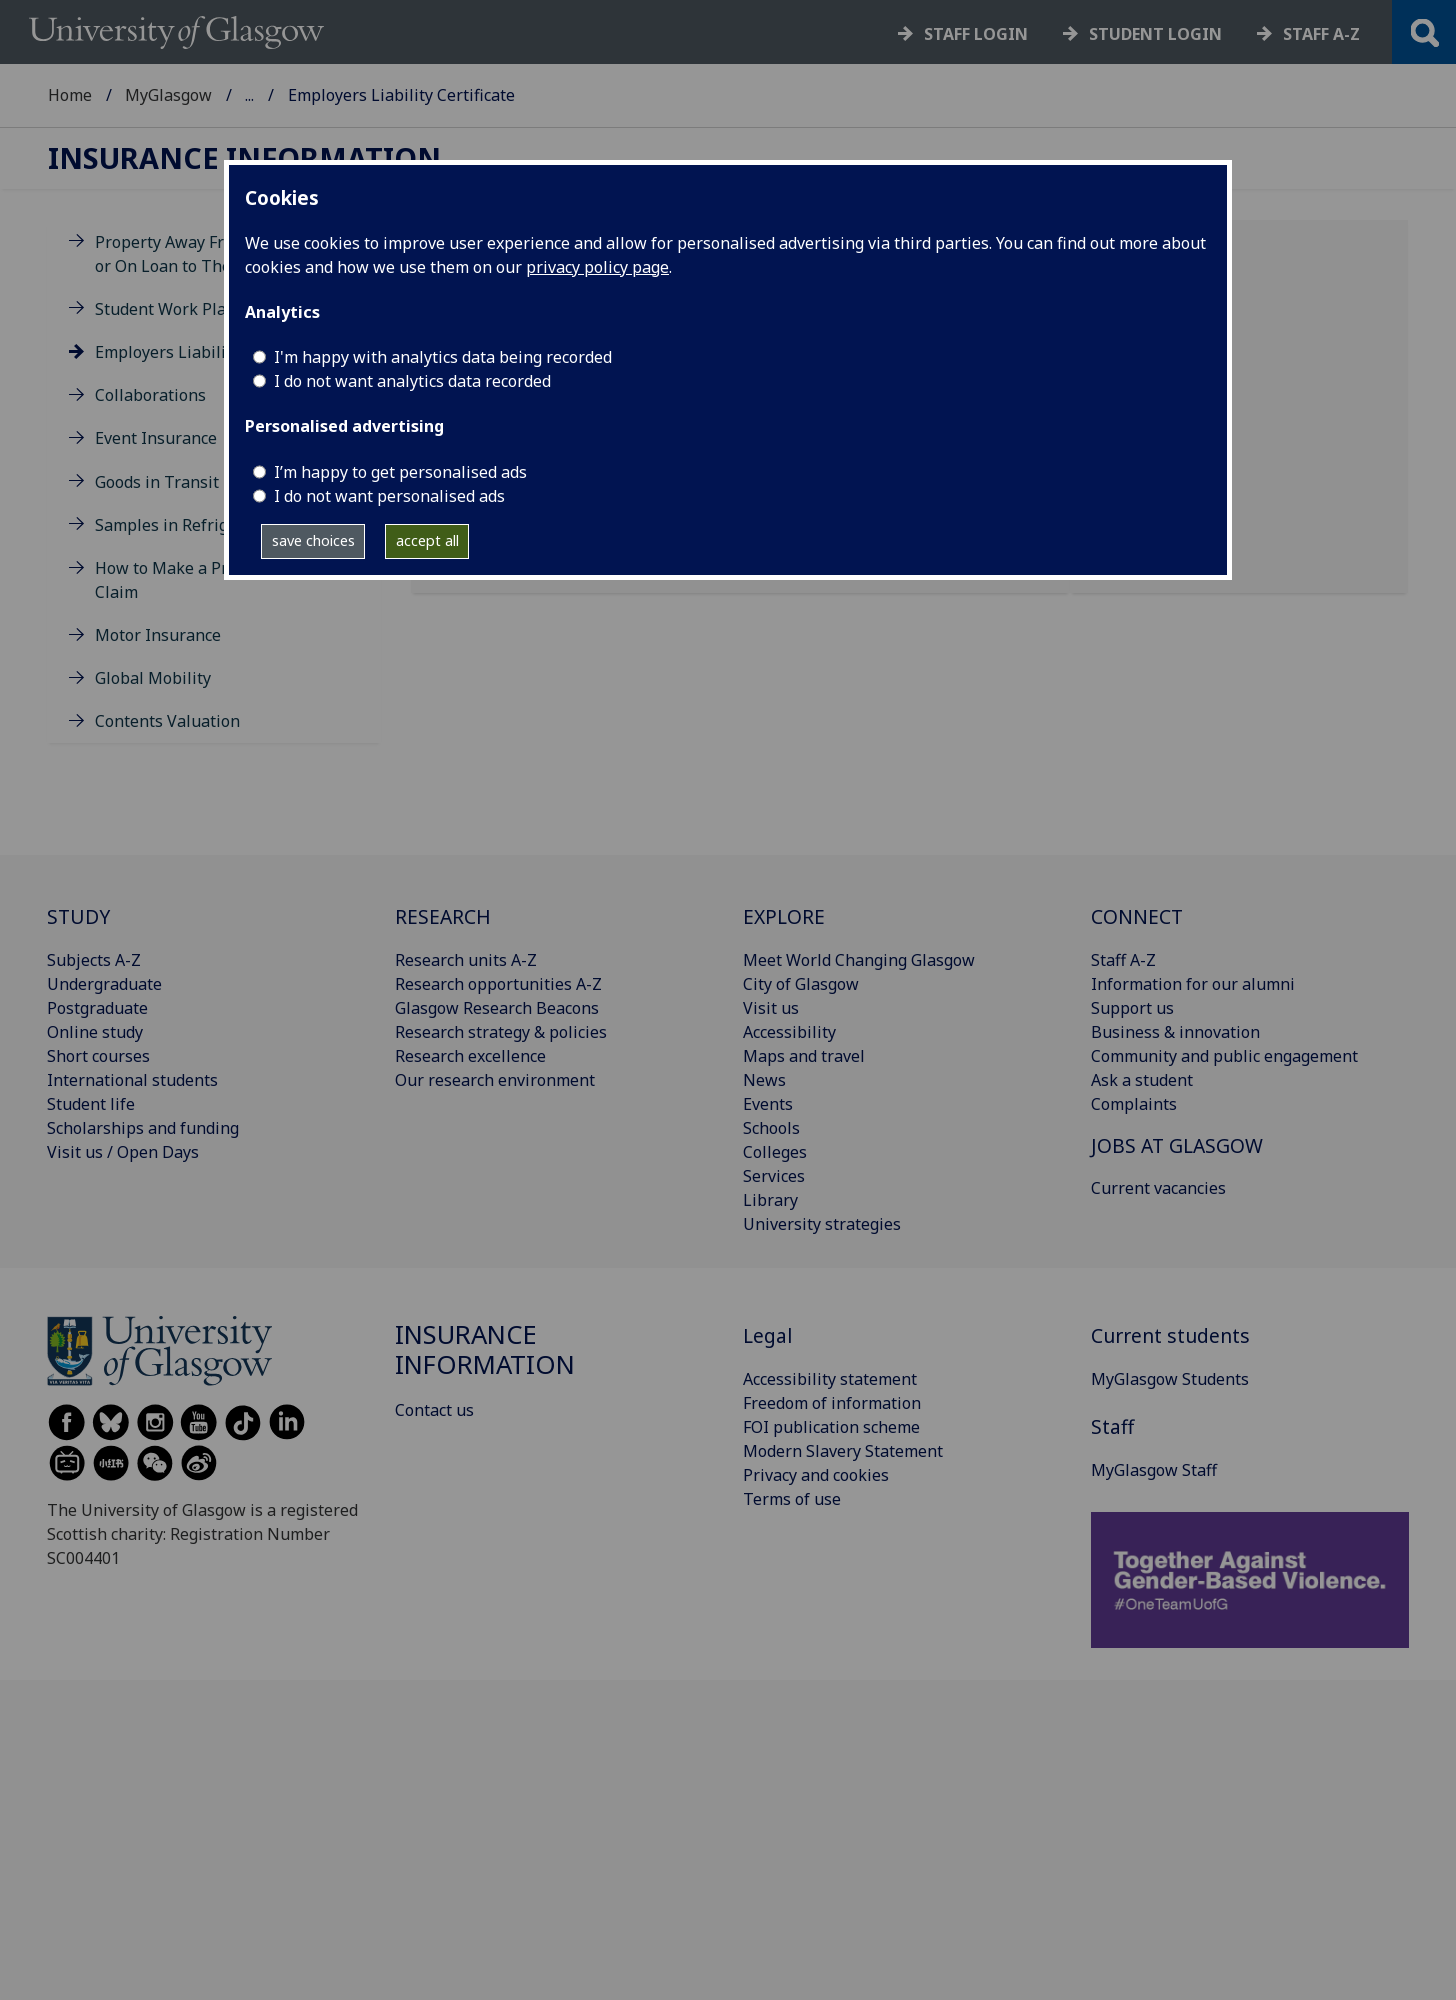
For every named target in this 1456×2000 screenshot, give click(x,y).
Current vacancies (1158, 1188)
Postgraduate (97, 1008)
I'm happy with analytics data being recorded (443, 357)
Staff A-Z (1123, 960)
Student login (1155, 34)
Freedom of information (832, 1403)
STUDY (78, 916)
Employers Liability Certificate (208, 352)
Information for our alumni (1193, 984)
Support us (1132, 1008)
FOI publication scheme (831, 1427)
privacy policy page (597, 267)
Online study (95, 1032)
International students (132, 1080)
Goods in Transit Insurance (197, 482)
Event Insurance (156, 438)
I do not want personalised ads (389, 496)
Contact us (434, 1410)
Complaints (1134, 1104)
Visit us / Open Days (123, 1152)
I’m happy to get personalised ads (400, 472)
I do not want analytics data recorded (412, 381)
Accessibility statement (830, 1379)
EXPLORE (784, 916)
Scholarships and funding (143, 1128)
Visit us (771, 1008)
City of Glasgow (801, 984)
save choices (313, 540)
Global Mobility (153, 678)
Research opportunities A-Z (498, 984)
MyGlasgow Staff (1154, 1470)
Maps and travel (804, 1056)
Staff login (976, 34)
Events (768, 1104)
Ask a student (1142, 1080)
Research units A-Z (466, 960)
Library (770, 1200)
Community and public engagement (1224, 1056)
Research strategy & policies (501, 1032)
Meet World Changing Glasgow (859, 960)
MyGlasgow (168, 95)
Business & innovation (1175, 1032)
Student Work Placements (192, 309)
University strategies (822, 1224)
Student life (91, 1104)
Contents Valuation (167, 721)
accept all (427, 540)
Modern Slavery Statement (843, 1451)
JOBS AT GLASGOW (1177, 1145)
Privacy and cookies (816, 1475)
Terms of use (792, 1499)
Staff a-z (1321, 34)
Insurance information (244, 158)
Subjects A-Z (94, 960)
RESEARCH (443, 916)
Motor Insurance (158, 635)
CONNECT (1137, 916)
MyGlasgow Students (1170, 1379)
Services (774, 1176)
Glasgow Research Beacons (497, 1008)
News (764, 1080)
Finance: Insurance (315, 95)
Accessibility (789, 1032)
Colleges (775, 1152)
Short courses (98, 1056)
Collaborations (150, 395)
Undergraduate (104, 984)
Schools (771, 1128)
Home (70, 95)
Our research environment (495, 1080)
